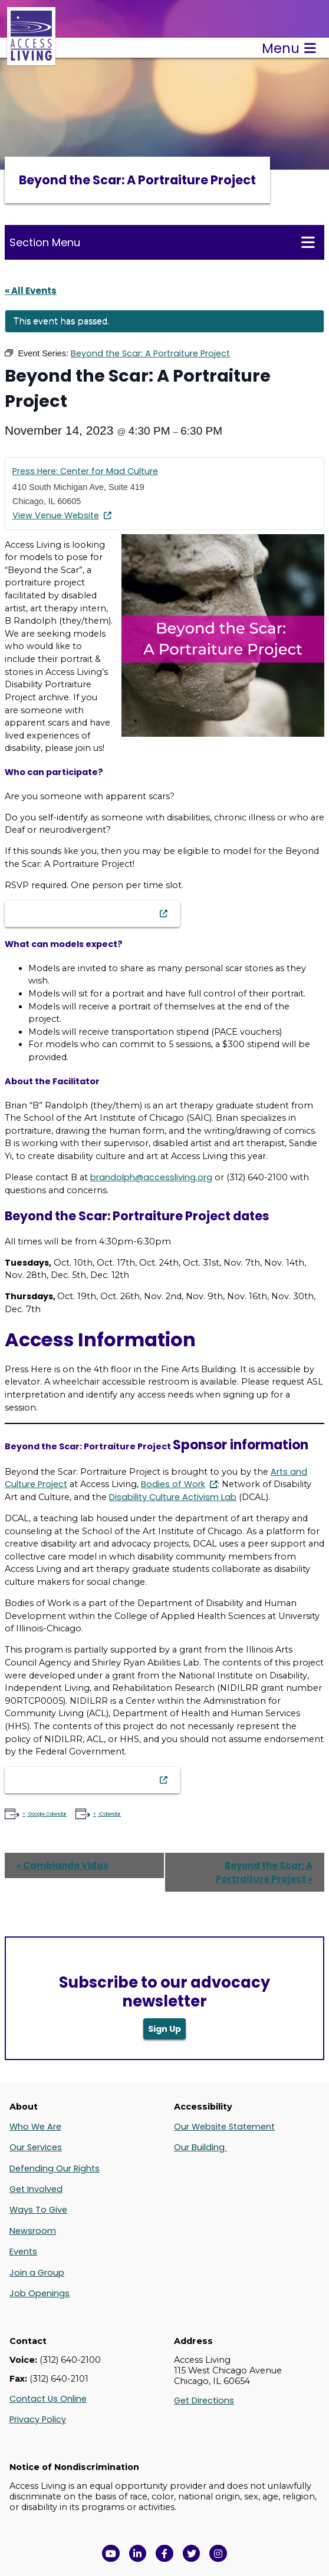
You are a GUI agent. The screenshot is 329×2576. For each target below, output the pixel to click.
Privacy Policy (37, 2419)
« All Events (31, 290)
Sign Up (164, 2029)
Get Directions (204, 2400)
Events (23, 2251)
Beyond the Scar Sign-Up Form (86, 913)
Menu (289, 48)
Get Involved (35, 2189)
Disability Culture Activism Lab (172, 1497)
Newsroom (32, 2231)
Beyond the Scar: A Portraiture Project (264, 1872)
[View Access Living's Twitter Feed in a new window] (191, 2553)
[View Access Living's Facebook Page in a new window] (164, 2553)
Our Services (35, 2147)
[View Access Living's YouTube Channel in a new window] (111, 2553)
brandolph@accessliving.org (151, 1177)
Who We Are (35, 2127)
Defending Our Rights (54, 2168)
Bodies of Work (173, 1484)
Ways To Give (38, 2210)
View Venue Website (55, 515)
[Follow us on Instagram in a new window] (218, 2553)
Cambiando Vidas (62, 1865)
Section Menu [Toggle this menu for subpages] (162, 242)
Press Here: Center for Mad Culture (85, 471)
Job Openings (39, 2293)
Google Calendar (47, 1814)
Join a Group (36, 2273)
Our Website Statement (224, 2127)
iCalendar (109, 1814)
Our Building (200, 2147)
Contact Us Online (48, 2399)
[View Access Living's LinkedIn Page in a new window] (138, 2553)
